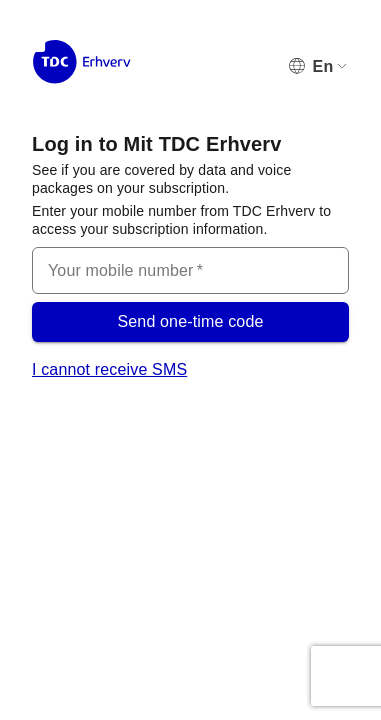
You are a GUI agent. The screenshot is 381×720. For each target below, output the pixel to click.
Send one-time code (190, 322)
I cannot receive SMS (109, 369)
